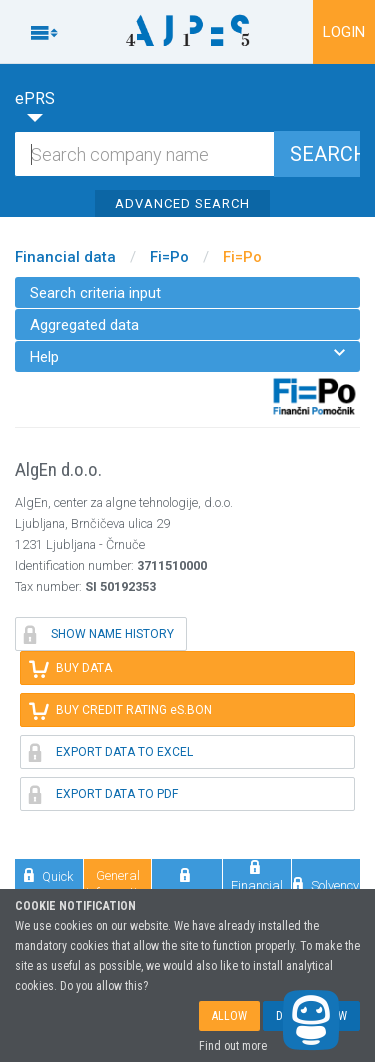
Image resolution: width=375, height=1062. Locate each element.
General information (118, 884)
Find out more (233, 1046)
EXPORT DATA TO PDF (103, 794)
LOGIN (344, 32)
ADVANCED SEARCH (182, 203)
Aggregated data (84, 325)
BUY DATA (70, 668)
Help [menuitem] (187, 356)
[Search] (187, 154)
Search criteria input (95, 293)
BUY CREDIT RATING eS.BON (120, 710)
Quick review (48, 884)
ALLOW (229, 1016)
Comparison (187, 884)
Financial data (65, 257)
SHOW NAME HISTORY (99, 634)
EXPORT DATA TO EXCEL (111, 752)
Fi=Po (169, 257)
